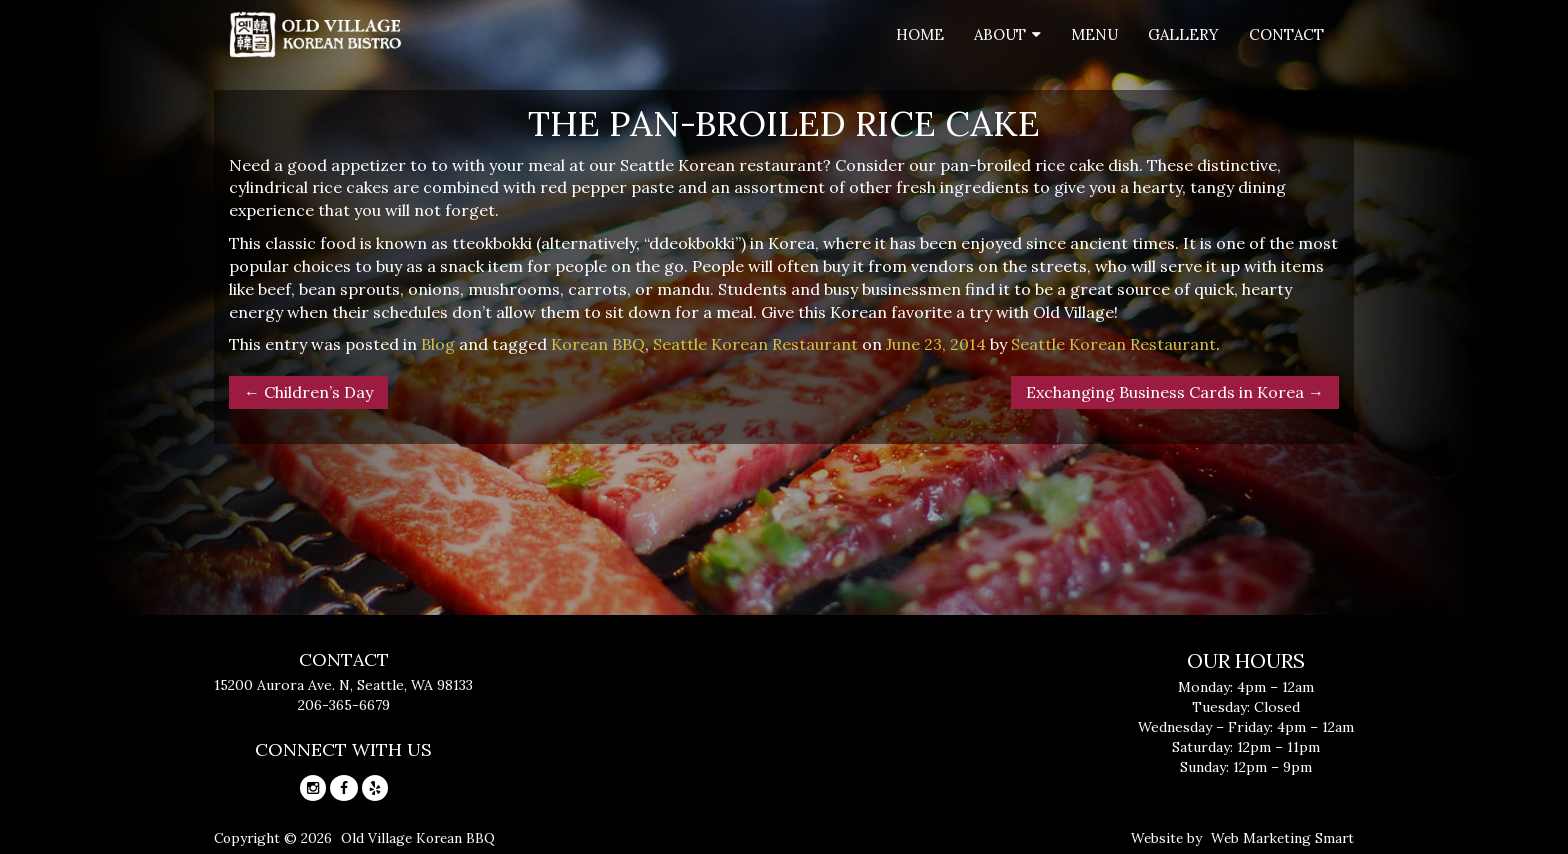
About (1000, 34)
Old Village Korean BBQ (418, 838)
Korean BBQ (598, 344)
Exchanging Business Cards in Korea (1175, 392)
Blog (438, 344)
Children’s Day (308, 392)
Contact (1286, 34)
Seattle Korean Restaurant (755, 344)
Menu (1094, 34)
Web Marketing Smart (1282, 838)
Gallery (1183, 34)
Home (920, 34)
